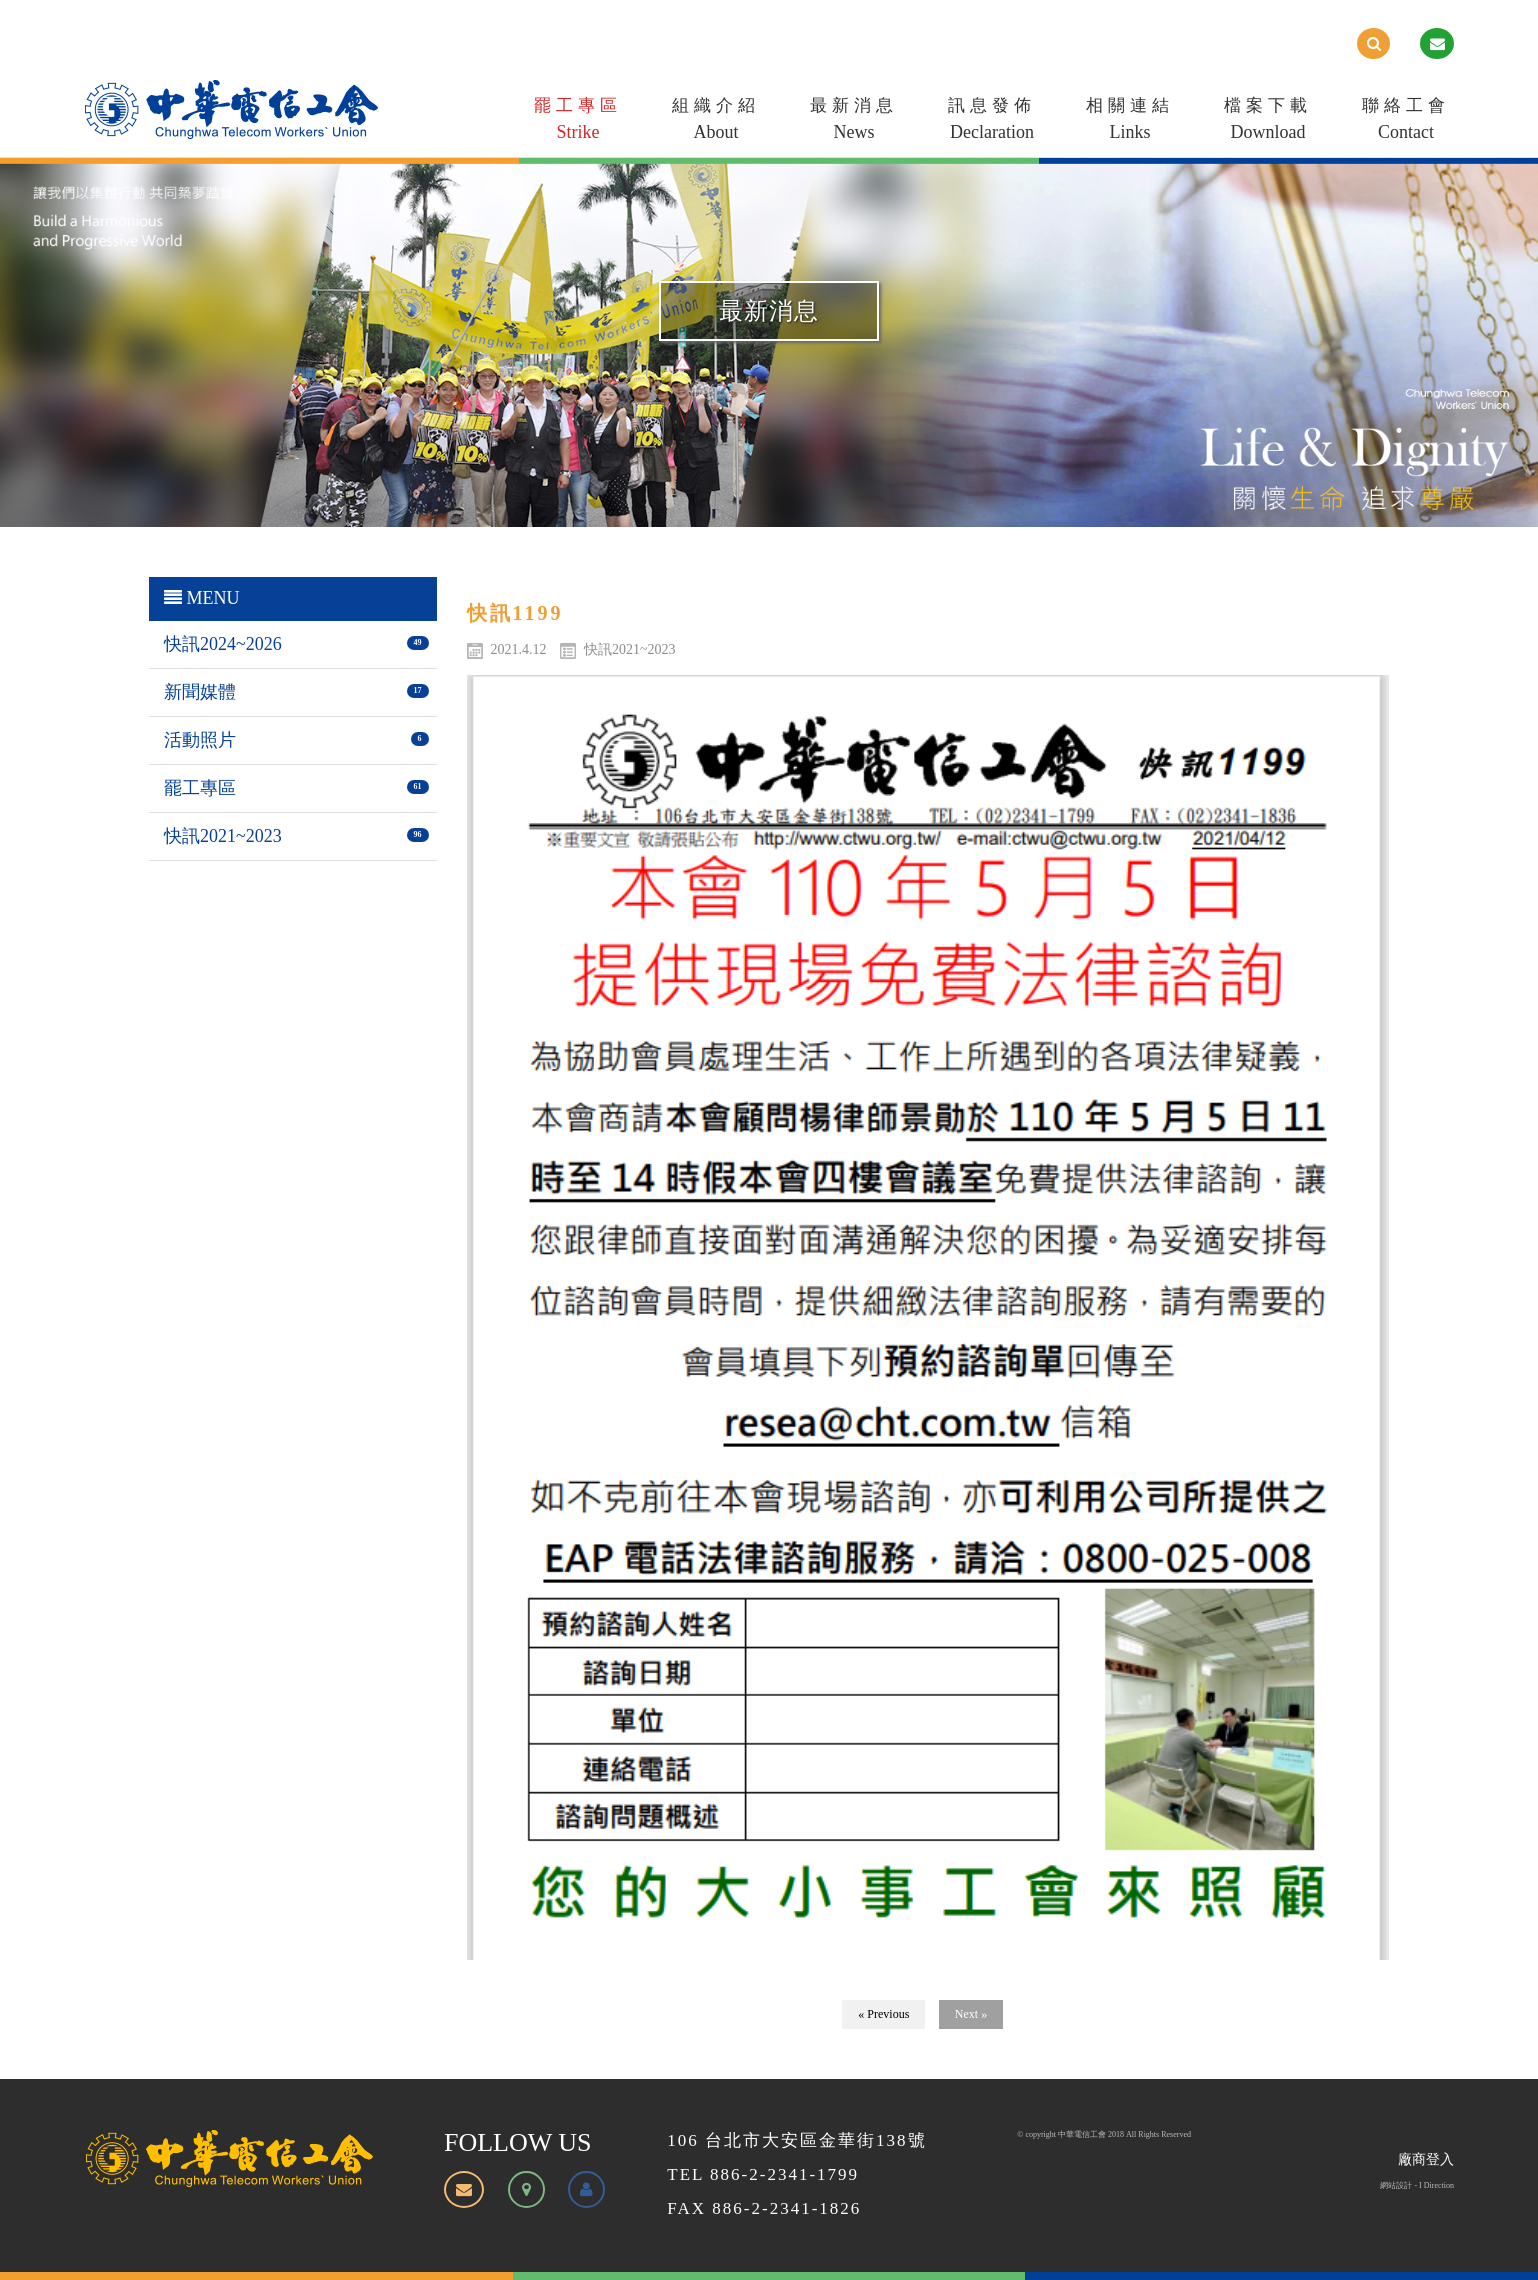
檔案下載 (1268, 122)
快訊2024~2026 (223, 644)
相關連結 (1130, 122)
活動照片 (200, 740)
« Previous (883, 2014)
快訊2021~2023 (223, 836)
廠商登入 (1426, 2159)
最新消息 (854, 122)
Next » (971, 2014)
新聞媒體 (200, 692)
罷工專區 (578, 122)
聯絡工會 (1406, 122)
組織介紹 (716, 122)
